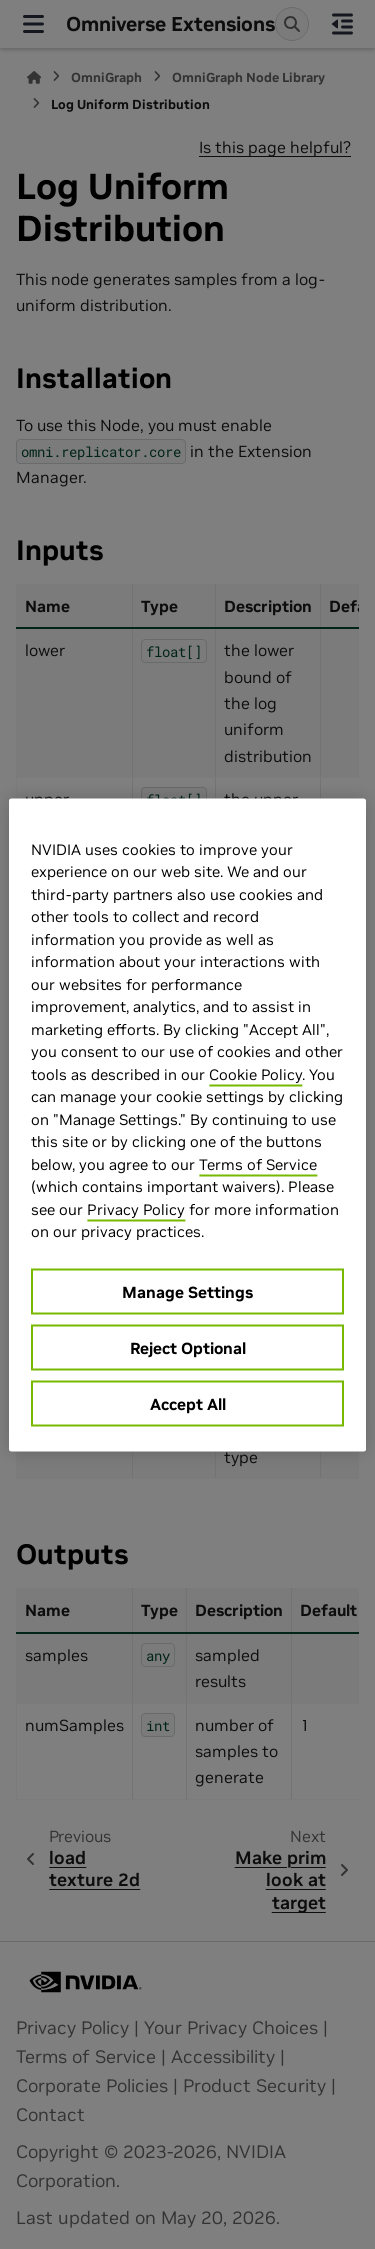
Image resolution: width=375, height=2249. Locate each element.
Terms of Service (258, 1163)
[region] (187, 1124)
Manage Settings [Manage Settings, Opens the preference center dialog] (187, 1291)
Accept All (188, 1403)
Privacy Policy (136, 1208)
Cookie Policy (255, 1073)
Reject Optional (188, 1347)
